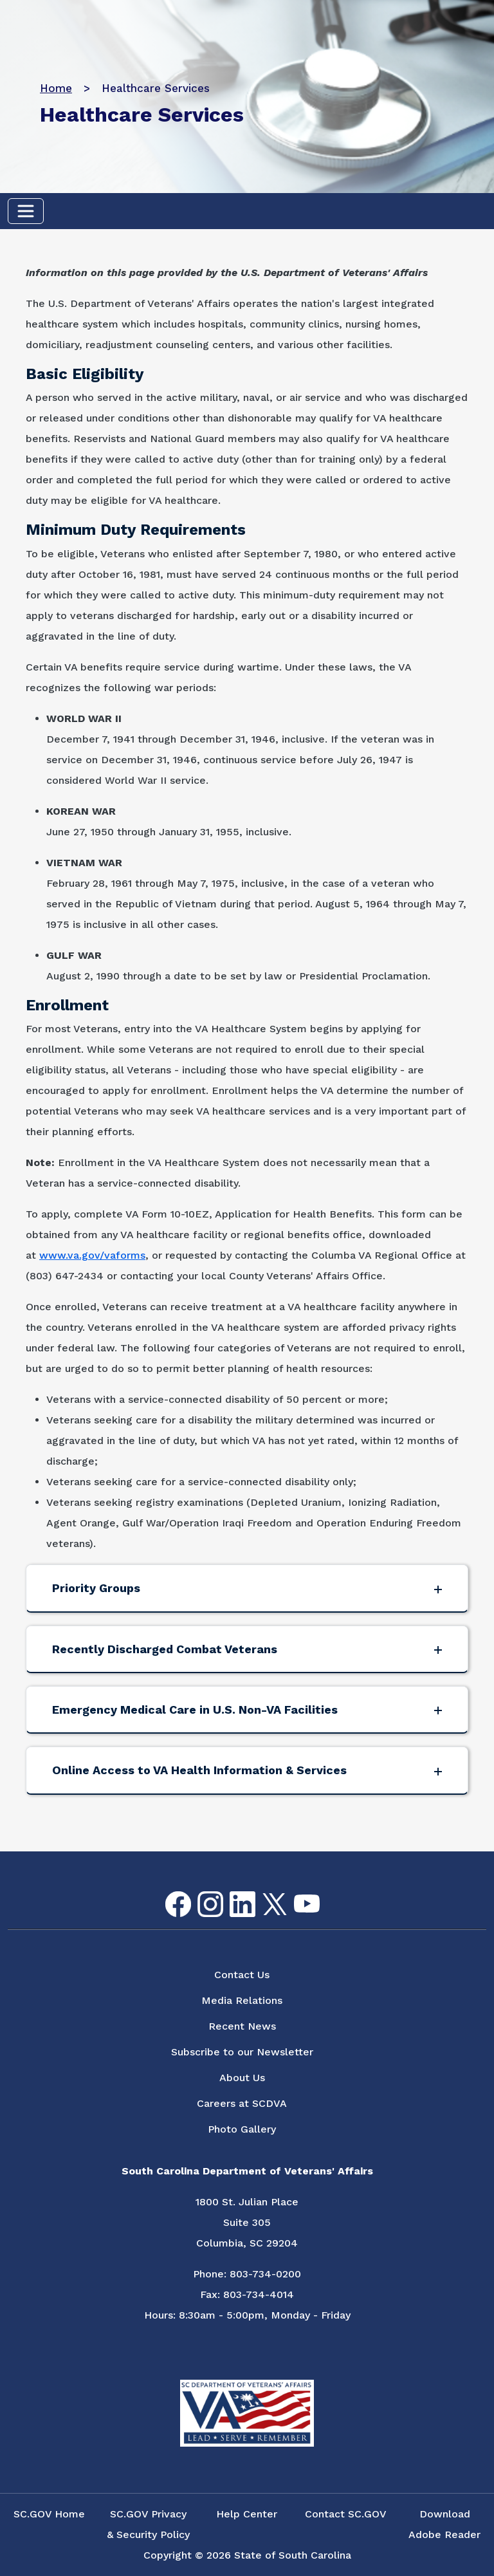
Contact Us (242, 1975)
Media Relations (241, 2000)
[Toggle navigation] (26, 211)
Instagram (200, 1891)
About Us (242, 2077)
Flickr (327, 1899)
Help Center (246, 2514)
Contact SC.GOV (346, 2514)
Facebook (167, 1891)
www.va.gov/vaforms (92, 1255)
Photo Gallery (242, 2129)
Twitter (263, 1893)
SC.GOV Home (49, 2514)
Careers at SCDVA (242, 2103)
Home (56, 88)
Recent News (242, 2026)
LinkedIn (232, 1891)
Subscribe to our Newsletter (242, 2052)
